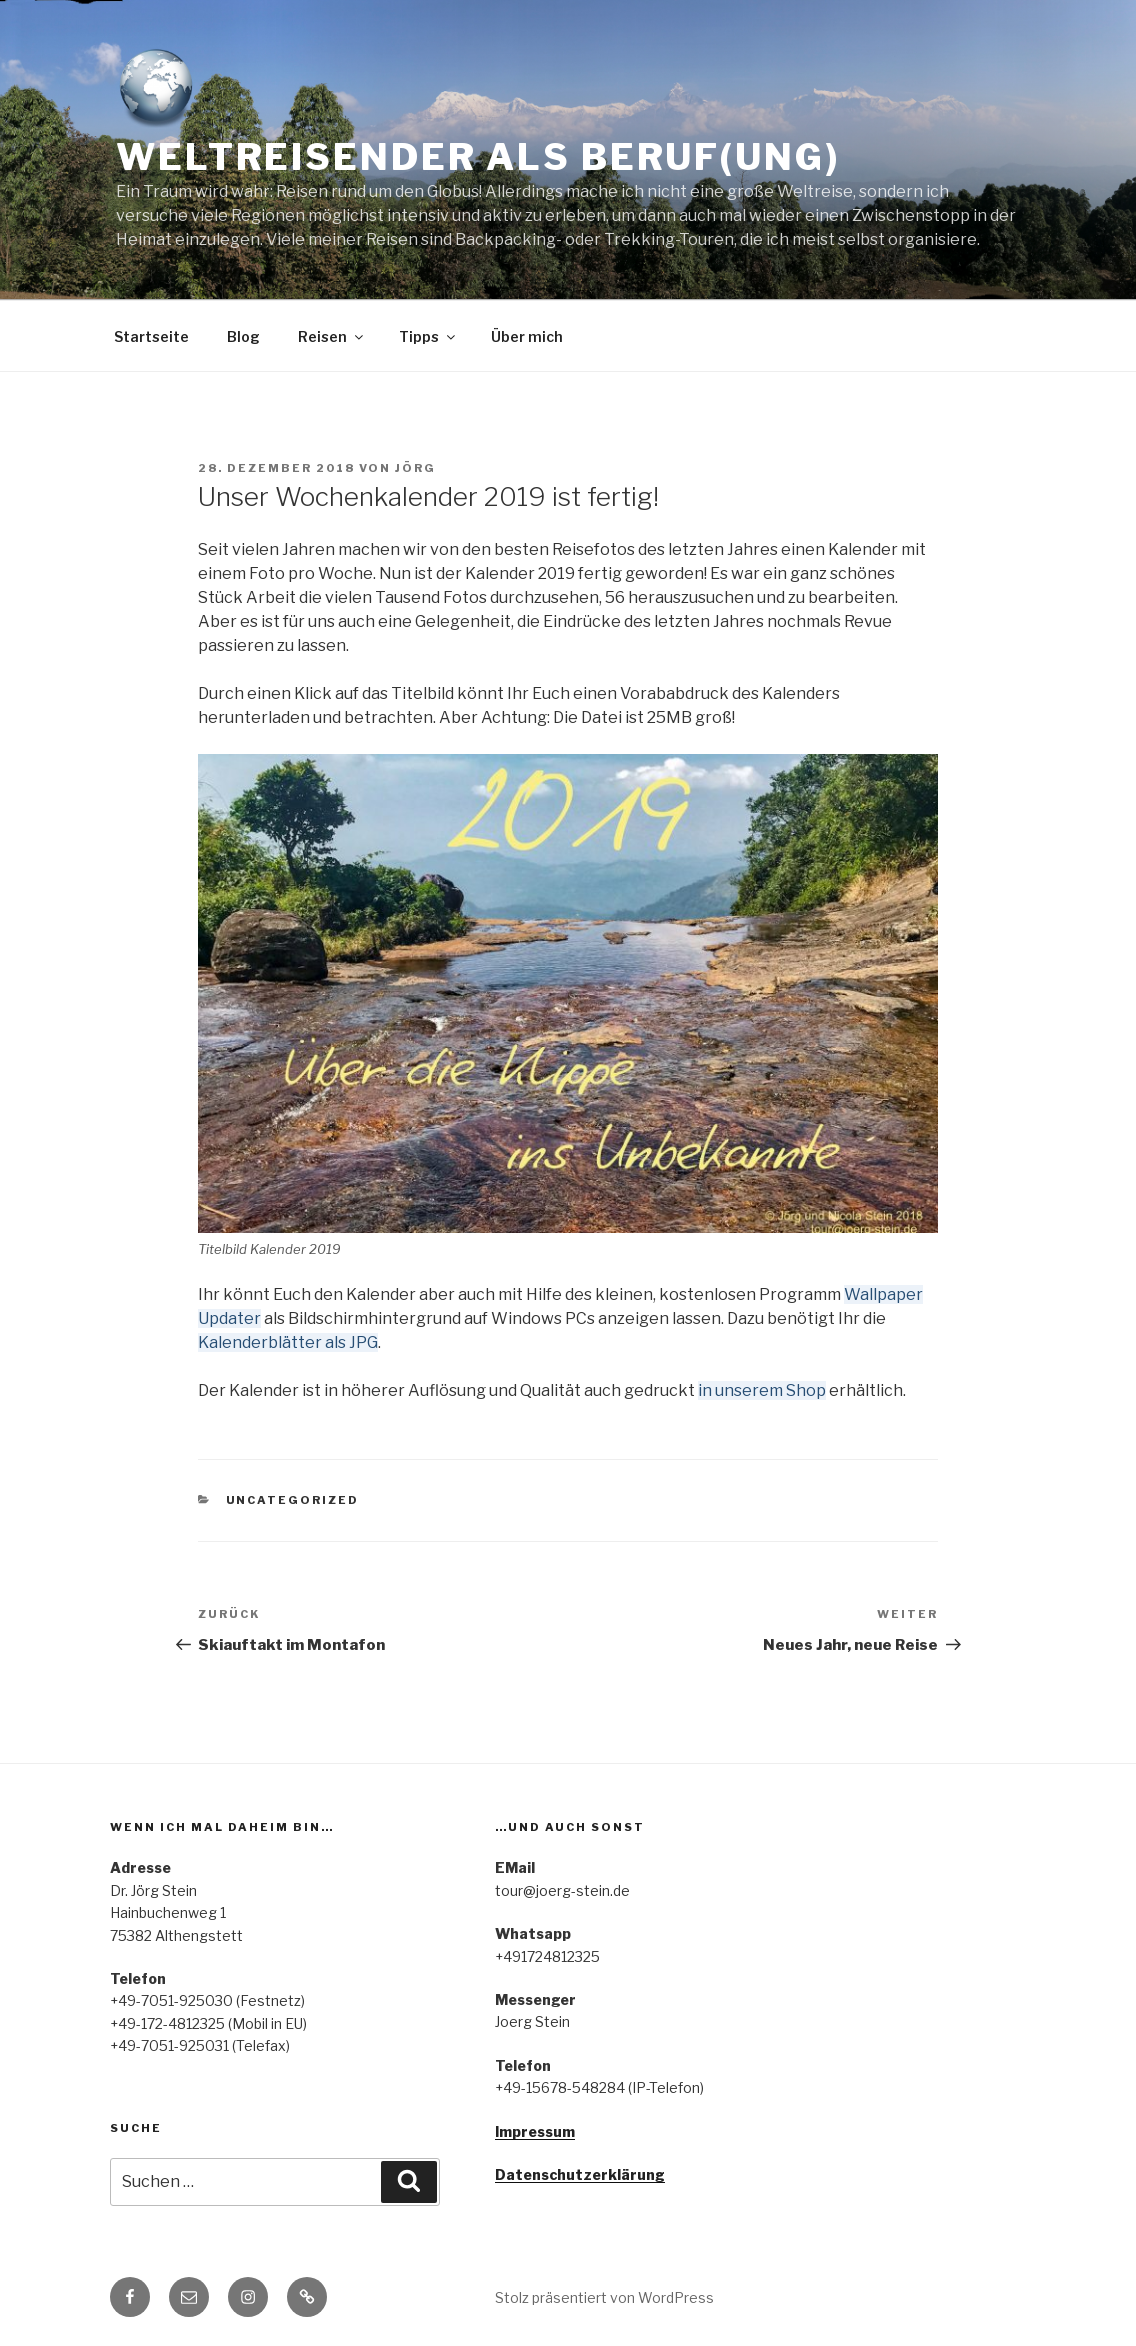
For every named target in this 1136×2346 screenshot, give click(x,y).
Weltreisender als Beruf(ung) (478, 157)
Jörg (415, 468)
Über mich (527, 336)
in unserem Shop (762, 1390)
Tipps (428, 336)
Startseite (151, 336)
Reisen (332, 336)
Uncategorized (293, 1500)
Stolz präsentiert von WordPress (604, 2297)
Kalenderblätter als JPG (288, 1342)
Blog (243, 336)
